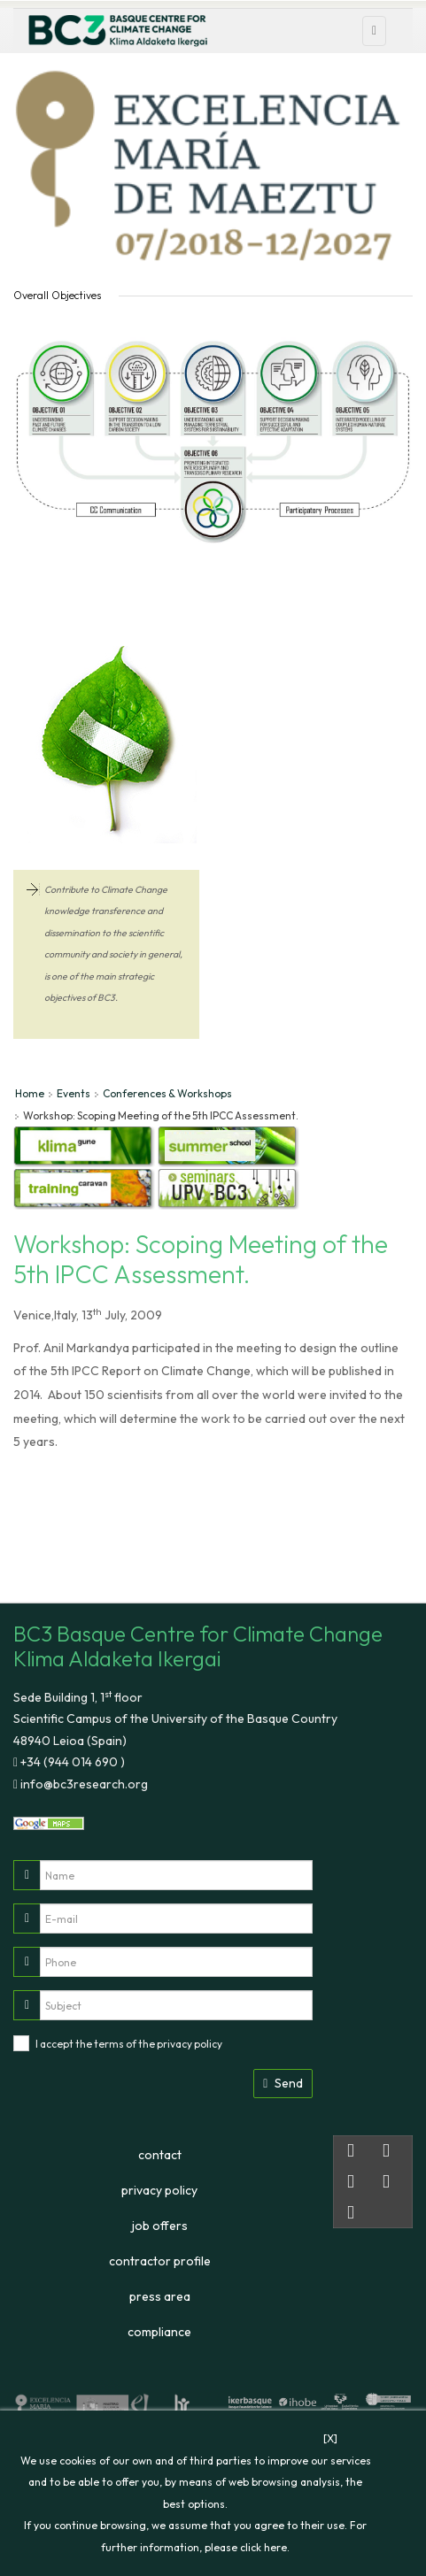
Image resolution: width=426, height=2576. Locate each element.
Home (29, 1093)
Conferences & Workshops (167, 1093)
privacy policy (189, 2043)
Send (283, 2083)
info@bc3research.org (83, 1784)
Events (73, 1093)
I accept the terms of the (128, 2043)
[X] (330, 2438)
